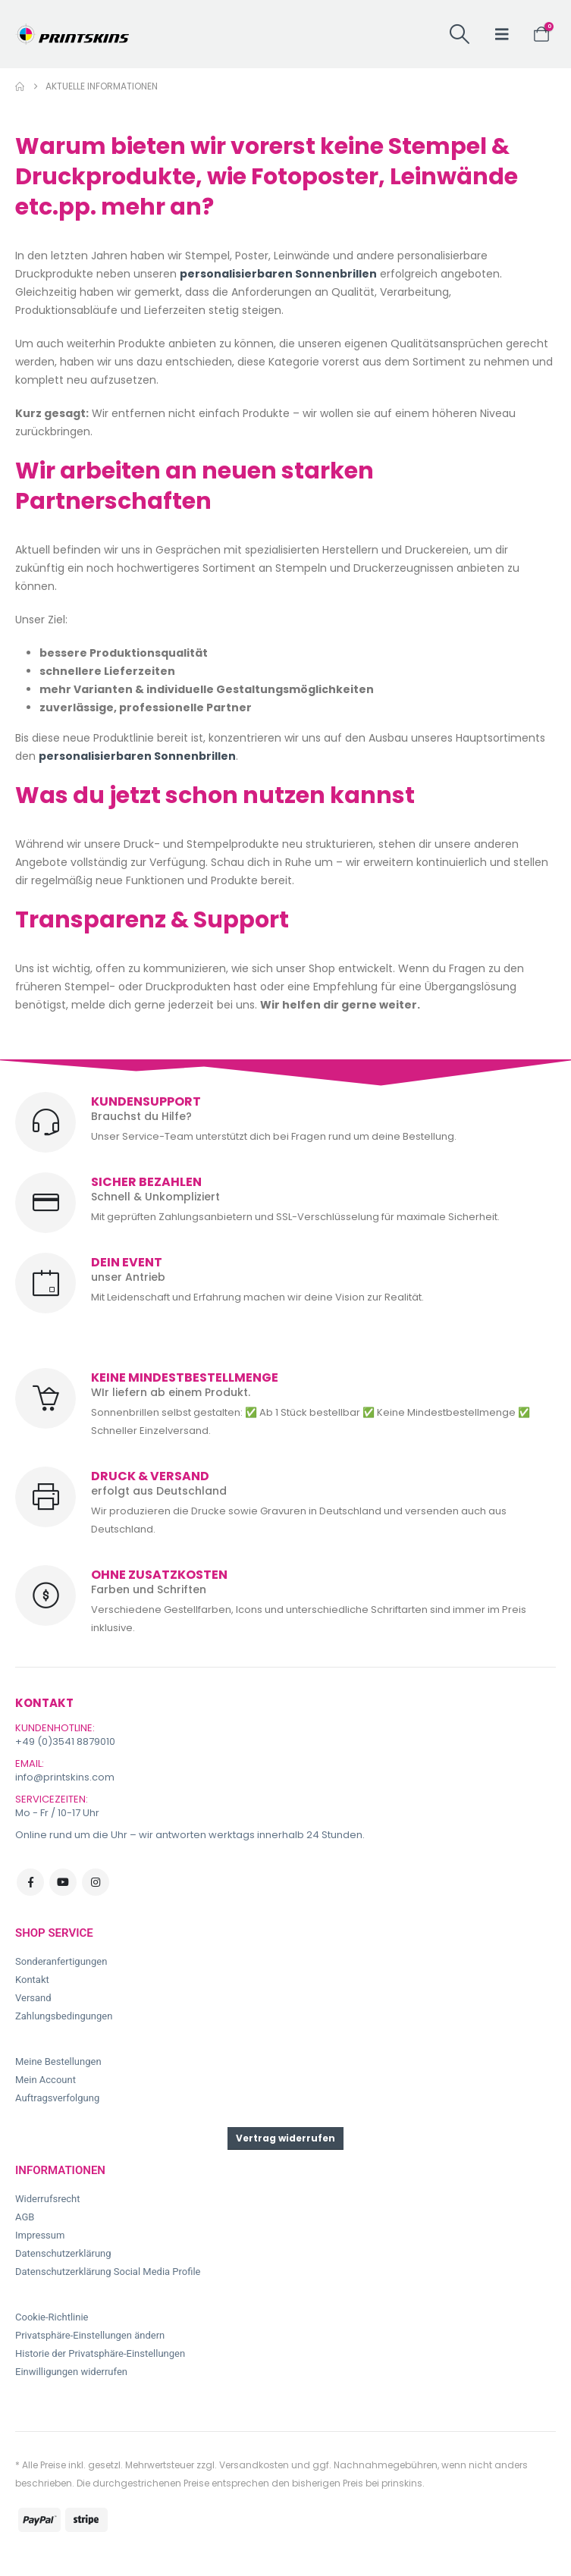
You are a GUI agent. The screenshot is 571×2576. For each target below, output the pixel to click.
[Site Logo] (72, 34)
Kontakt (32, 1979)
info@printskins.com (65, 1777)
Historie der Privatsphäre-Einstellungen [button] (100, 2353)
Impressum (39, 2235)
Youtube (63, 1882)
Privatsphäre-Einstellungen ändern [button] (90, 2335)
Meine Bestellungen (58, 2061)
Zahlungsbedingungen (63, 2016)
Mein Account (45, 2079)
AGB (24, 2217)
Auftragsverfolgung (57, 2098)
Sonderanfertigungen (61, 1961)
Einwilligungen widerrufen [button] (71, 2371)
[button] (460, 34)
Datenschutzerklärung (63, 2253)
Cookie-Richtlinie (51, 2317)
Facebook (30, 1882)
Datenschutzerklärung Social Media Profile (108, 2271)
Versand (33, 1997)
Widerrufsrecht (47, 2198)
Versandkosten (254, 2464)
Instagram (95, 1882)
